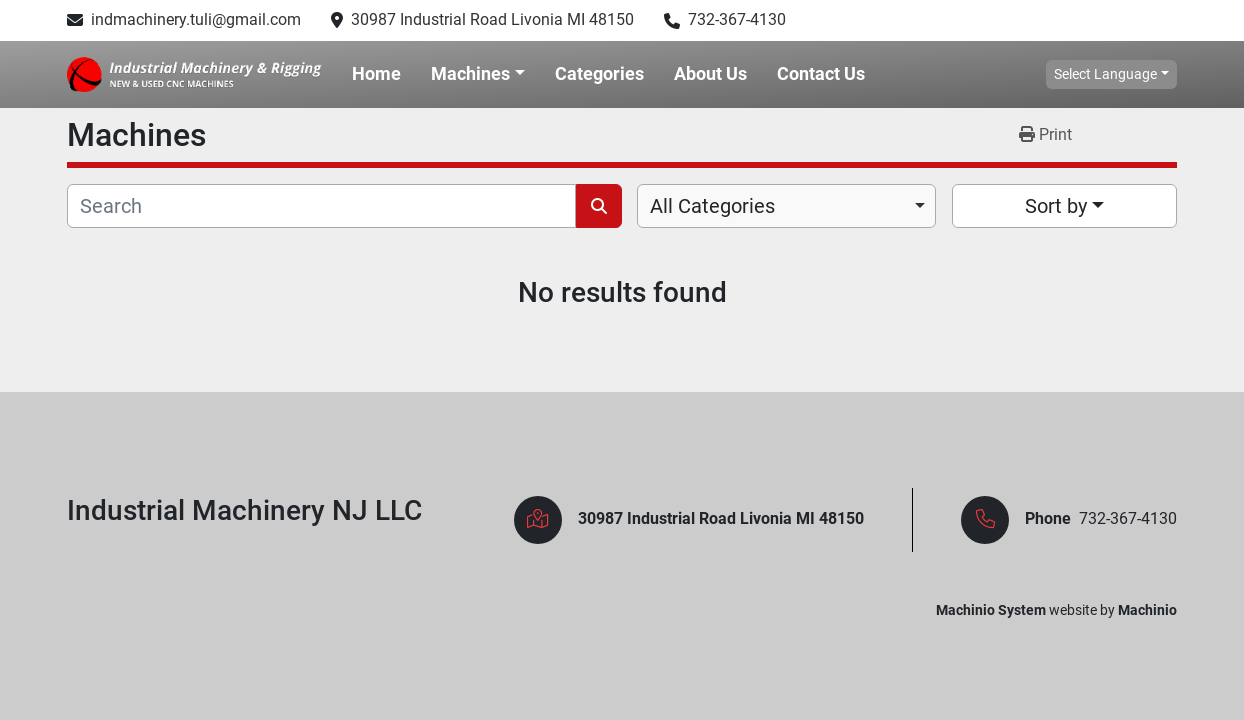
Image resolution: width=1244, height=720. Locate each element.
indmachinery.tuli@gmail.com (196, 19)
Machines (470, 73)
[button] (478, 74)
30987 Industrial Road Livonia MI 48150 (492, 19)
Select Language (1105, 74)
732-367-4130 (737, 19)
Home (376, 73)
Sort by (1056, 206)
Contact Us (821, 73)
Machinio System (991, 610)
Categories (599, 73)
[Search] (321, 206)
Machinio (1147, 610)
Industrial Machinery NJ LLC (244, 510)
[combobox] (786, 206)
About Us (710, 73)
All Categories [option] (712, 206)
